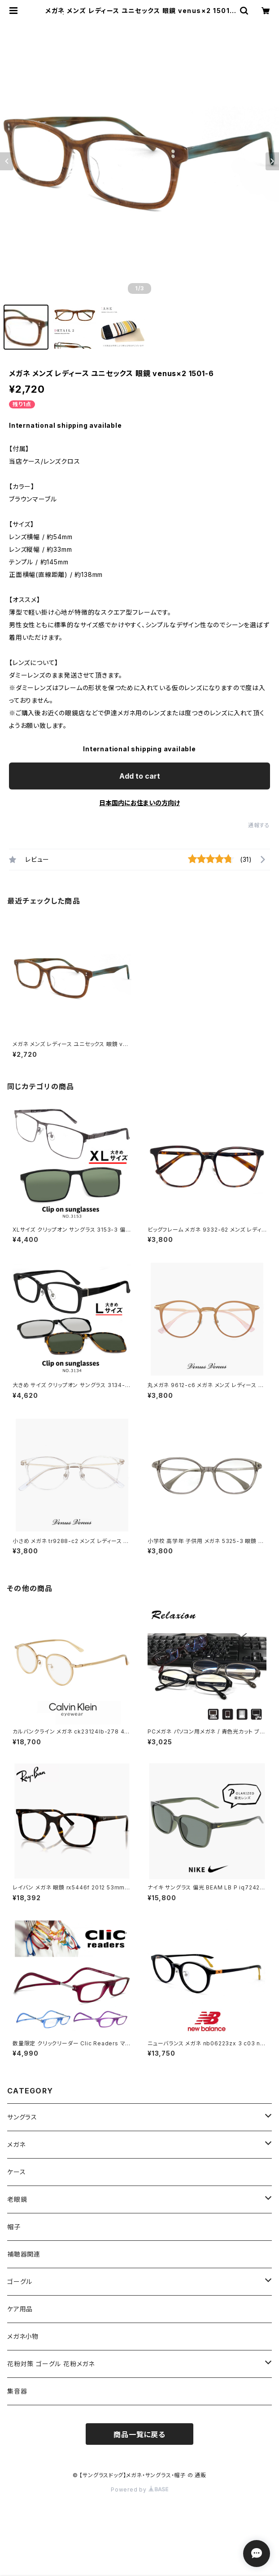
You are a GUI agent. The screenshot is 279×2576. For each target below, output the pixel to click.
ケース (16, 2172)
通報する (259, 825)
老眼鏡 (17, 2199)
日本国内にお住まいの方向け (139, 803)
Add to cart (139, 775)
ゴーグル (19, 2281)
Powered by (139, 2489)
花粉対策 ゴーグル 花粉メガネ (51, 2364)
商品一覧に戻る (139, 2434)
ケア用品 (20, 2309)
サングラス (22, 2117)
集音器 (17, 2391)
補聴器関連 (23, 2254)
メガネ (16, 2144)
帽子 (14, 2226)
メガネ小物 (23, 2336)
